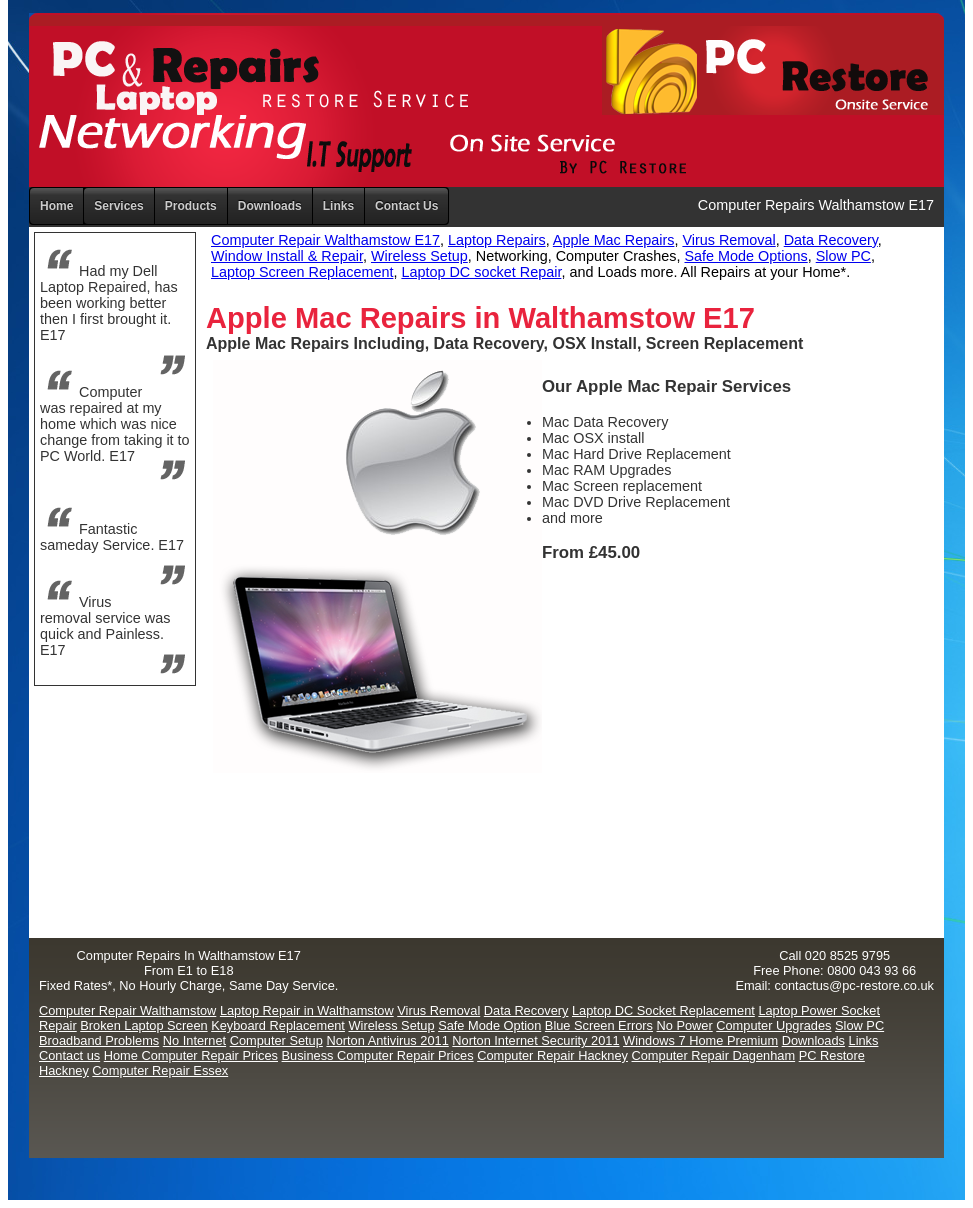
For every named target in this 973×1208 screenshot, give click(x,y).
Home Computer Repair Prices (191, 1055)
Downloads (813, 1040)
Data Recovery (831, 240)
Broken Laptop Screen (143, 1025)
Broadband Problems (99, 1040)
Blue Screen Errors (599, 1025)
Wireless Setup (419, 256)
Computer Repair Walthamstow (127, 1010)
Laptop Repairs (497, 240)
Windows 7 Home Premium (700, 1040)
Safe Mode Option (489, 1025)
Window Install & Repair (287, 256)
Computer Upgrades (773, 1025)
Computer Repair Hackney (552, 1055)
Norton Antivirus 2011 (387, 1040)
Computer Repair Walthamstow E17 (325, 240)
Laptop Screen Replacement (302, 272)
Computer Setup (276, 1040)
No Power (685, 1025)
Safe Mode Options (746, 256)
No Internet (194, 1040)
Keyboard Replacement (278, 1025)
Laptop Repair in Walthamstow (307, 1010)
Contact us (69, 1055)
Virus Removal (728, 240)
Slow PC (843, 256)
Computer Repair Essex (160, 1070)
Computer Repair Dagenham (714, 1055)
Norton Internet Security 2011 (535, 1040)
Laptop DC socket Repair (481, 272)
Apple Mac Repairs (614, 240)
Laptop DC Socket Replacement (663, 1010)
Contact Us (406, 206)
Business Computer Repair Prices (378, 1055)
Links (338, 206)
